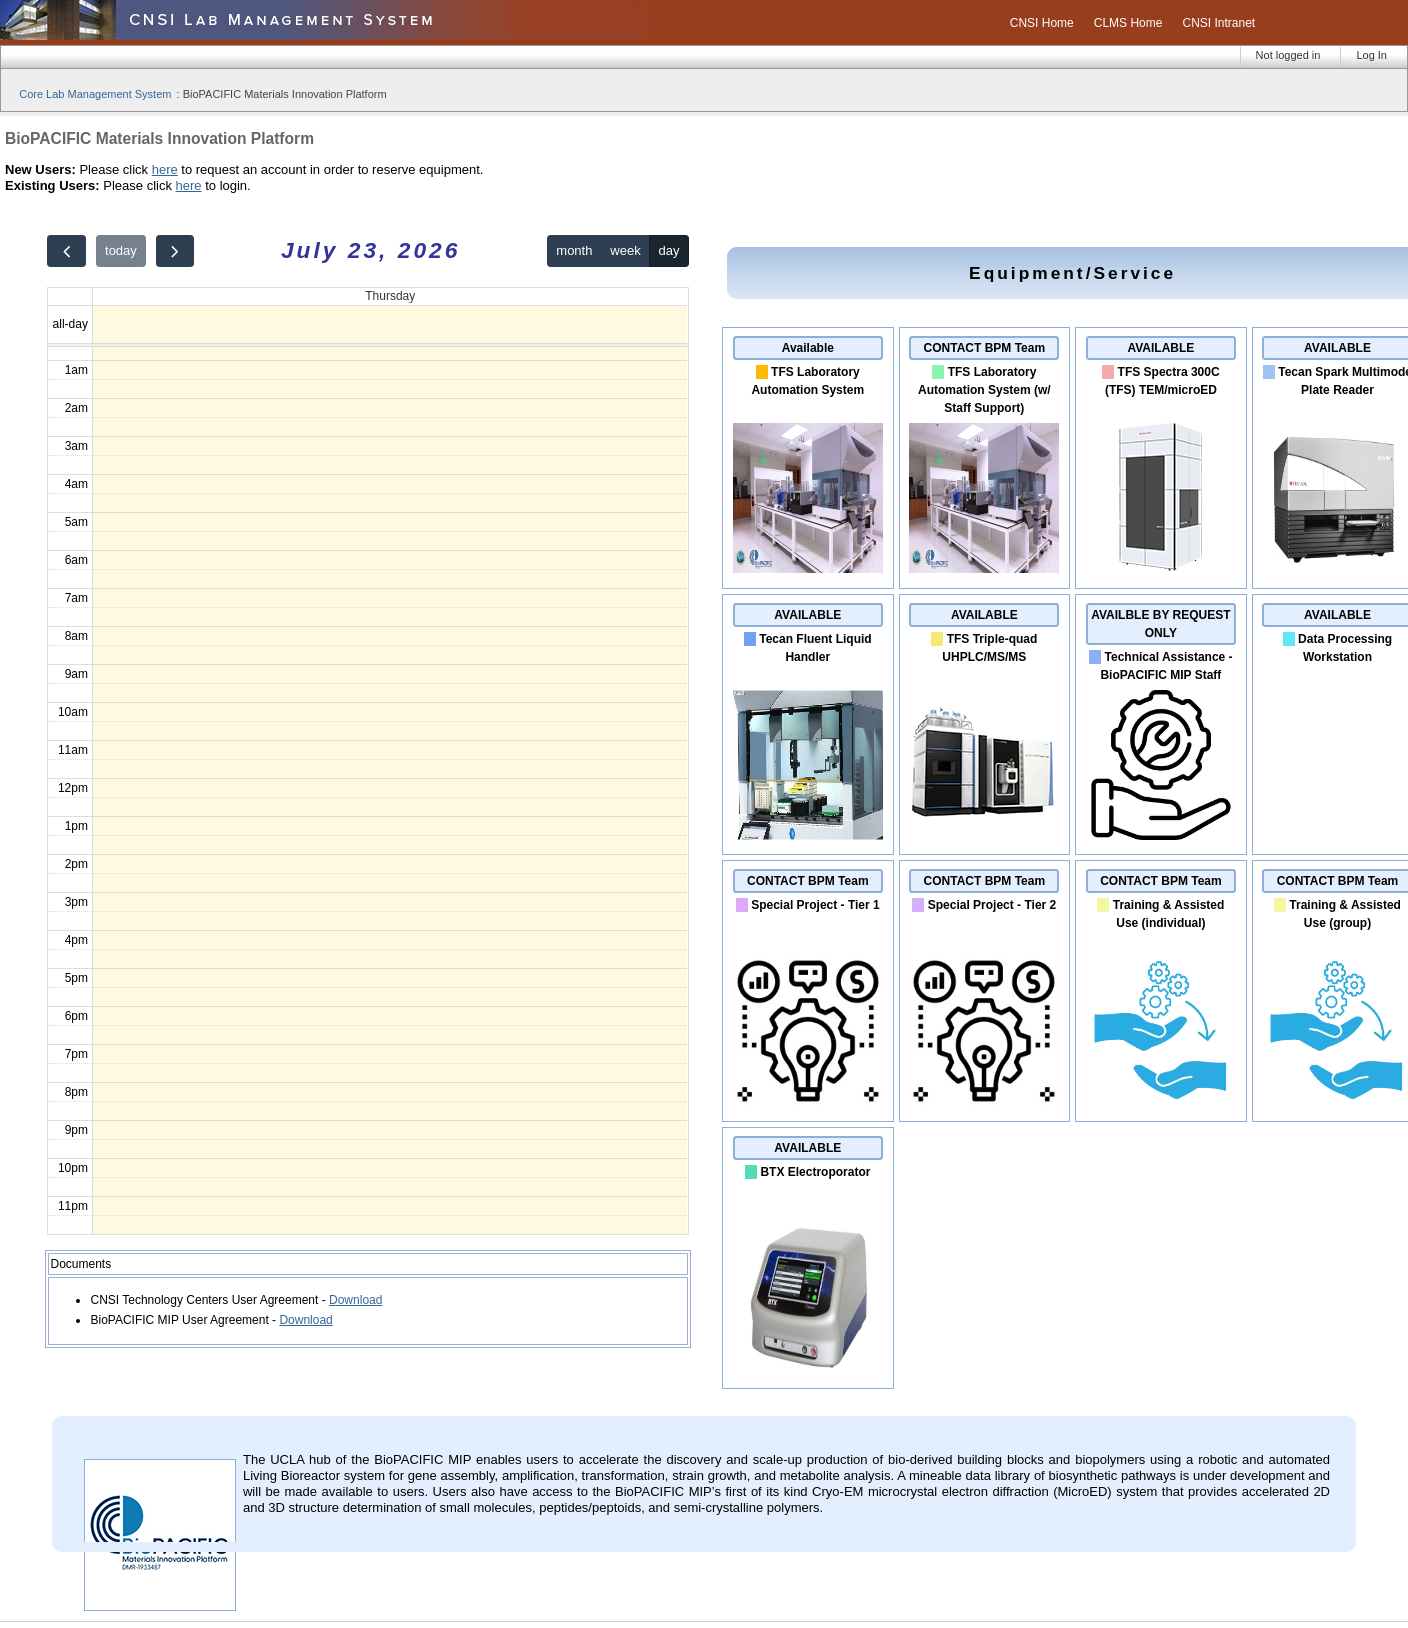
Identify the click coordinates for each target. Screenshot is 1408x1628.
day (669, 250)
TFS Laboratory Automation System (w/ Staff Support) (984, 390)
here (165, 169)
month (574, 250)
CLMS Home (1128, 23)
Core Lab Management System (95, 94)
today (121, 250)
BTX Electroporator (815, 1172)
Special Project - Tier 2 (992, 905)
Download (355, 1300)
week (625, 250)
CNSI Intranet (1218, 23)
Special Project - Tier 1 (815, 905)
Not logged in (1288, 55)
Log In (1371, 55)
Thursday (390, 296)
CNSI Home (1042, 23)
